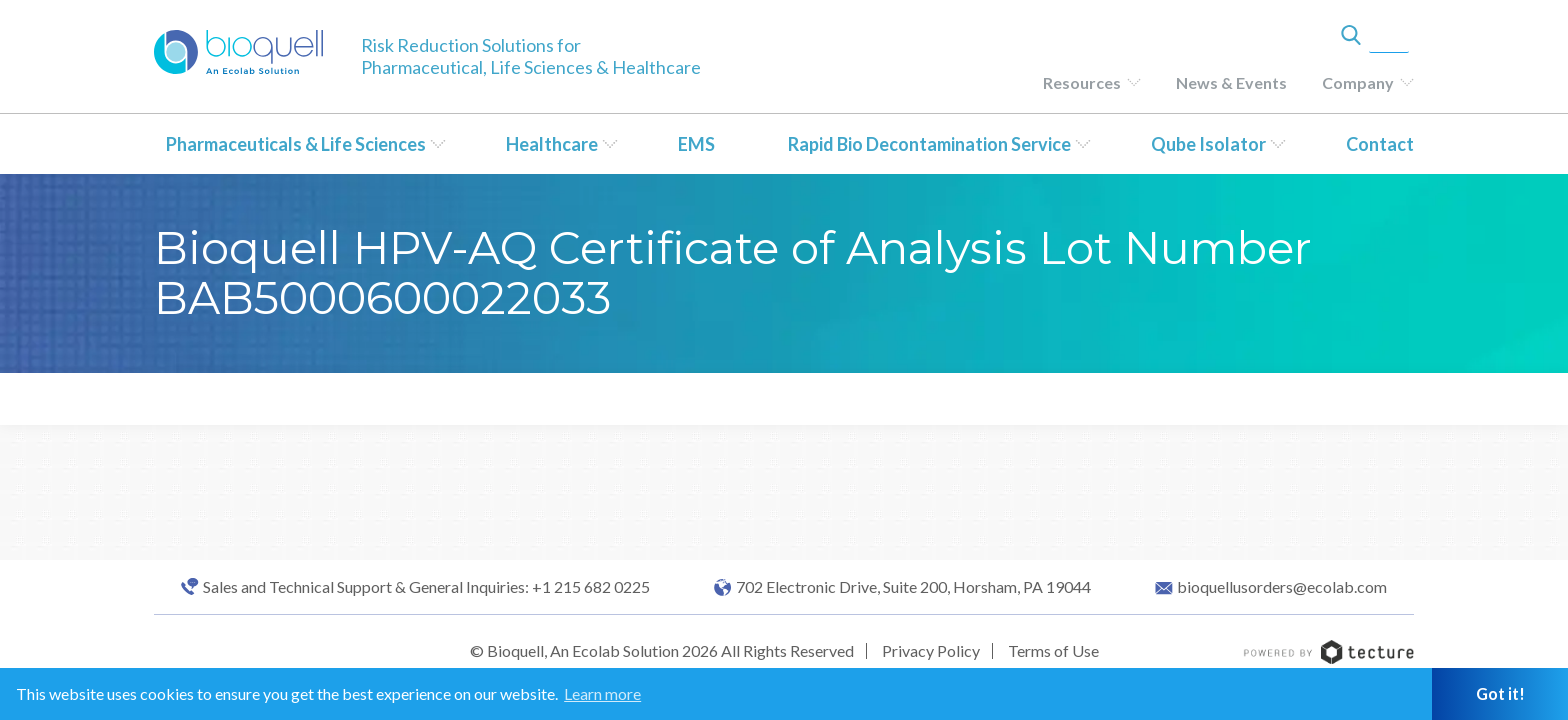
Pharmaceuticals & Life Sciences (296, 144)
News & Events (1231, 82)
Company (1358, 82)
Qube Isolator (1208, 144)
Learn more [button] (602, 693)
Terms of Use (1053, 650)
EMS (696, 144)
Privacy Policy (931, 650)
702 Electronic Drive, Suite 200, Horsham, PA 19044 (913, 587)
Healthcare (552, 144)
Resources (1082, 82)
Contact (1380, 144)
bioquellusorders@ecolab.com (1282, 587)
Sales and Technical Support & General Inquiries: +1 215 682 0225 (426, 587)
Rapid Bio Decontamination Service (929, 144)
